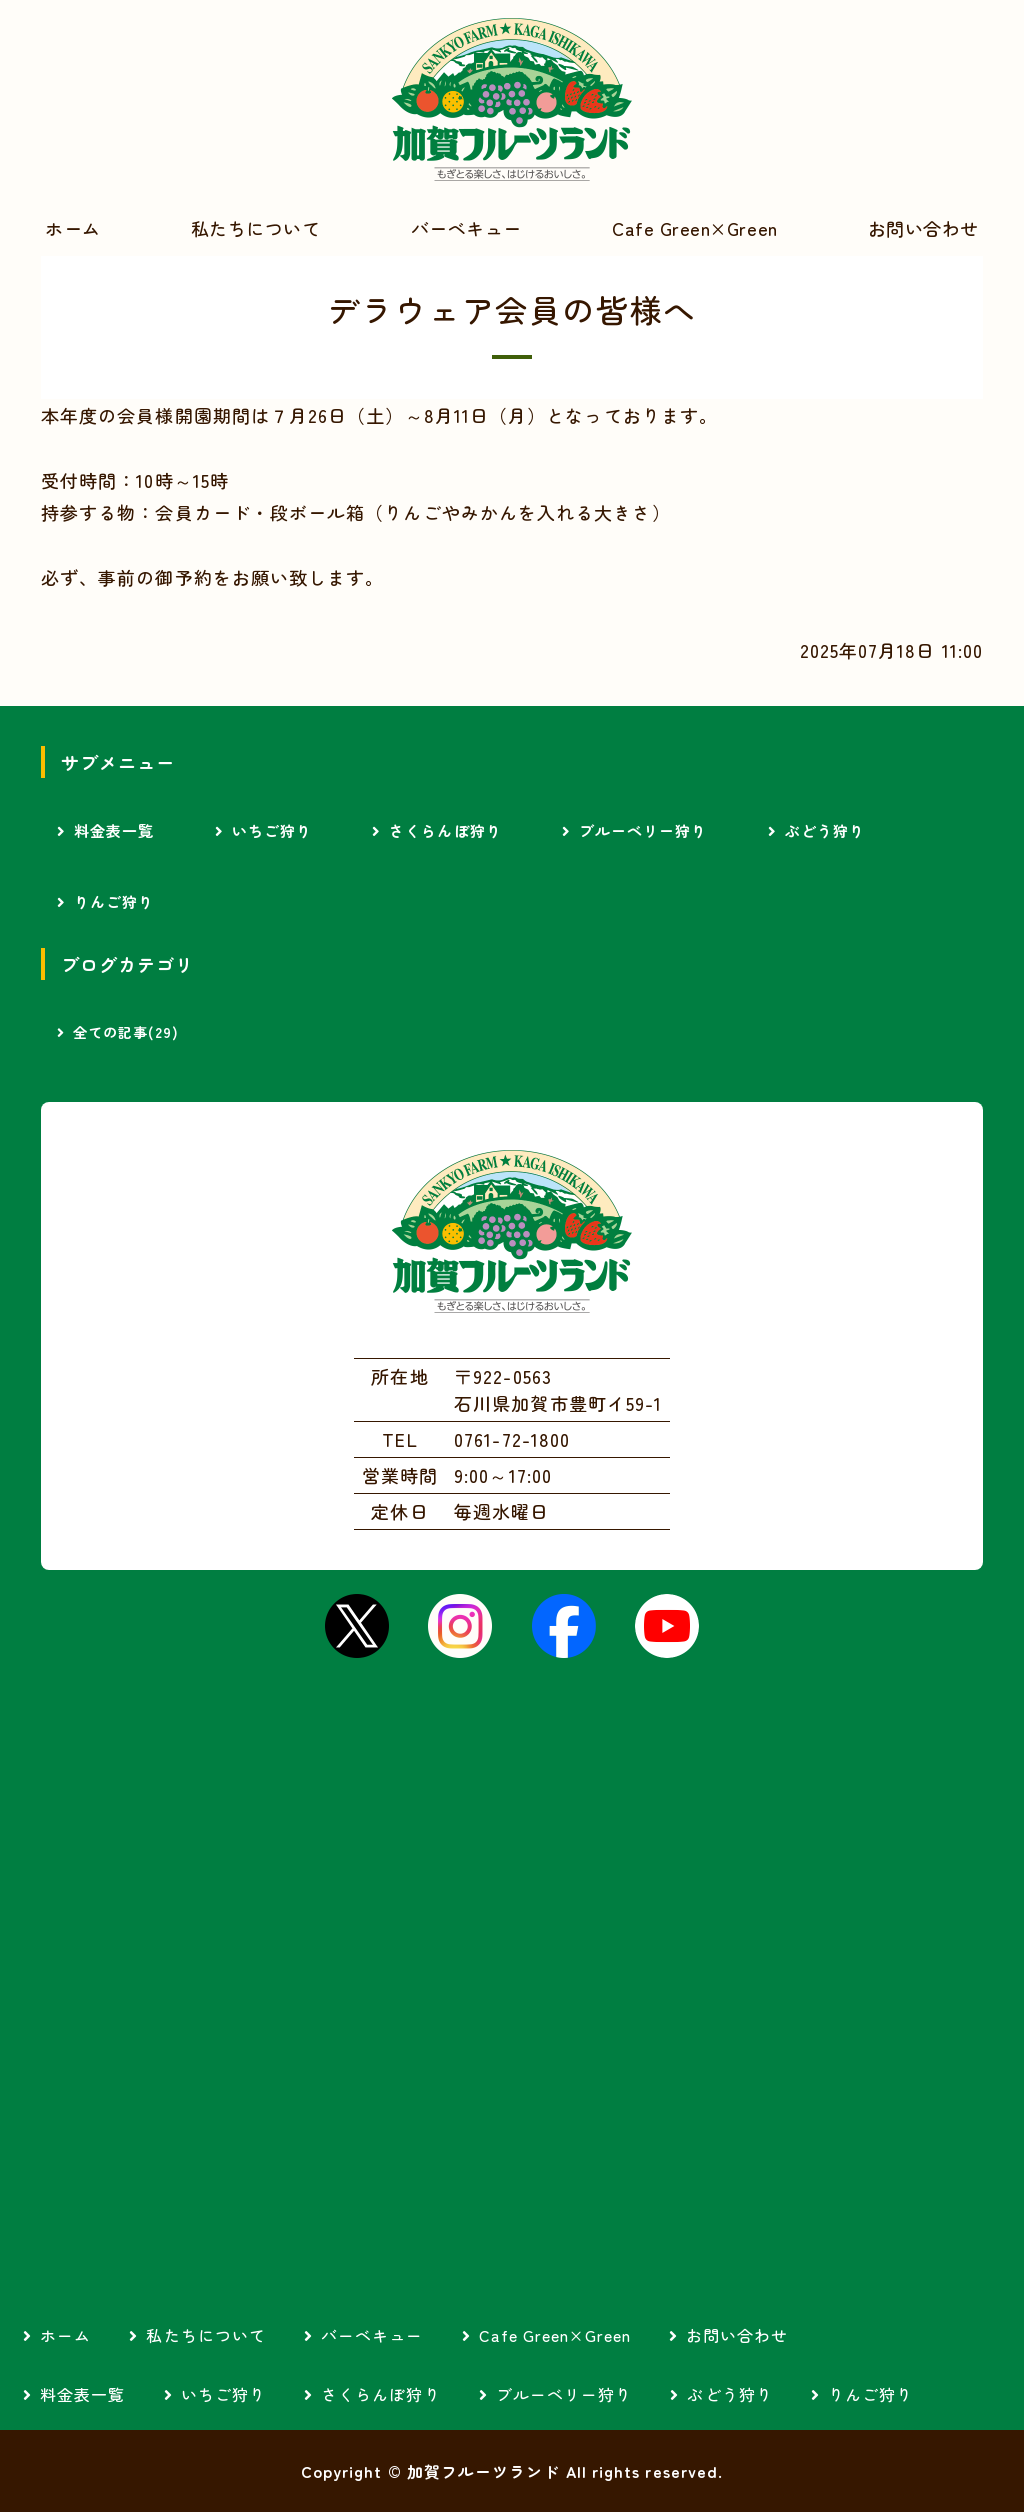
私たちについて (256, 228)
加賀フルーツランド (512, 100)
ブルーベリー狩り (643, 830)
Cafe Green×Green (695, 228)
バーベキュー (466, 228)
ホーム (73, 228)
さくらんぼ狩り (445, 830)
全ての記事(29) (126, 1032)
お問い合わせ (737, 2335)
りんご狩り (114, 901)
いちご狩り (272, 830)
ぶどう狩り (825, 830)
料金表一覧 (114, 830)
